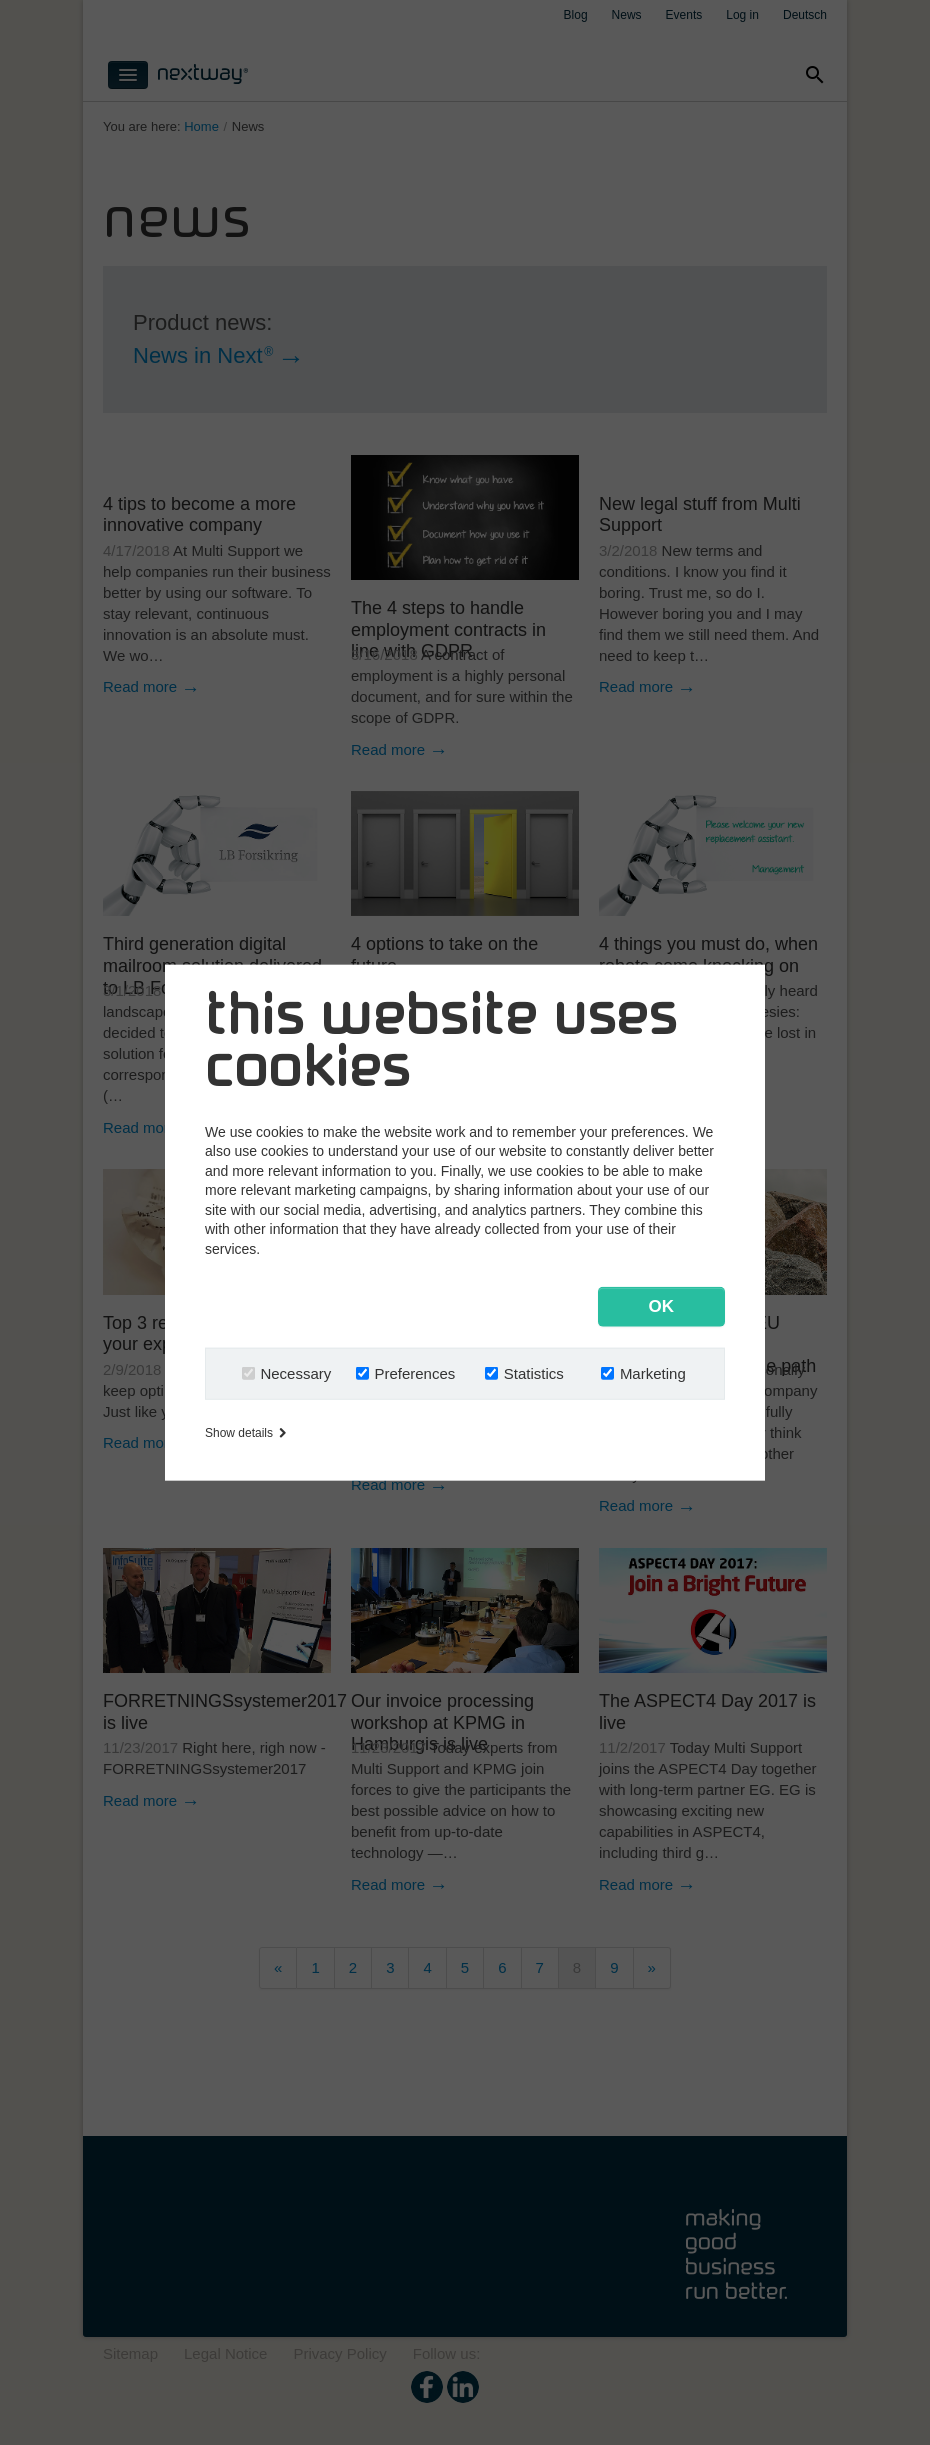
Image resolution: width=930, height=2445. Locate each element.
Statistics (534, 1373)
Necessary (295, 1373)
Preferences (414, 1373)
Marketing (653, 1373)
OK (662, 1306)
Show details (245, 1433)
